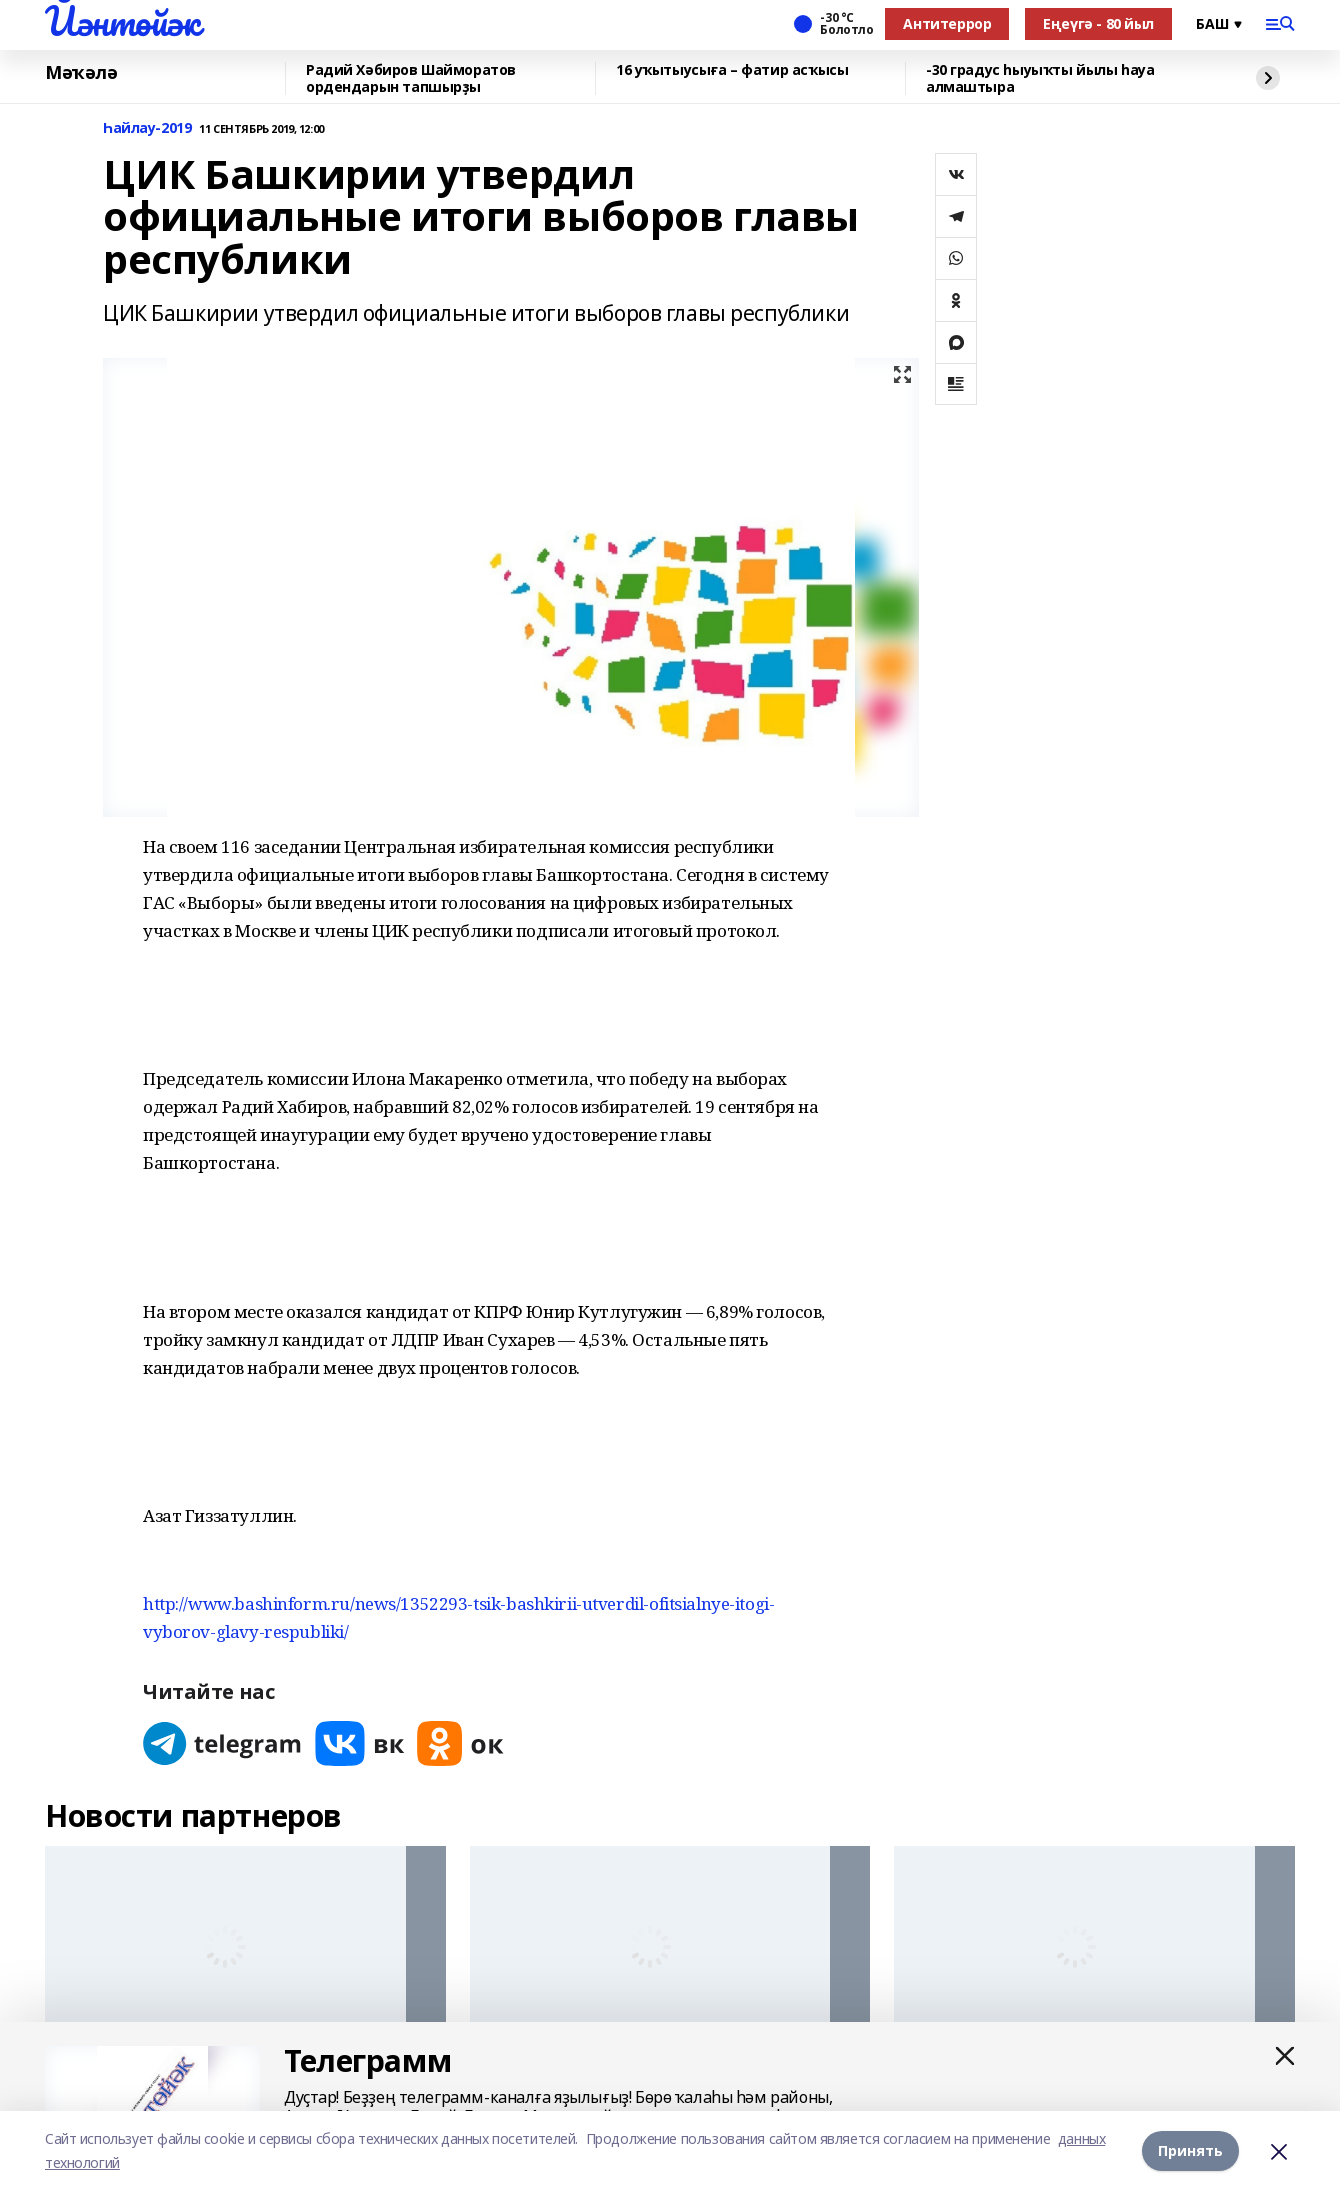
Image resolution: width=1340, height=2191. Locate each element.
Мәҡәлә (81, 73)
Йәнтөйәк (122, 21)
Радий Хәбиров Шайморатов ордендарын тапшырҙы (411, 78)
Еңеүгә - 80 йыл (1098, 23)
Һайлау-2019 (147, 128)
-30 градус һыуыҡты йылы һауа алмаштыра (1040, 78)
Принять (1190, 2150)
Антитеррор (947, 23)
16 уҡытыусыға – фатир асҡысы (732, 70)
